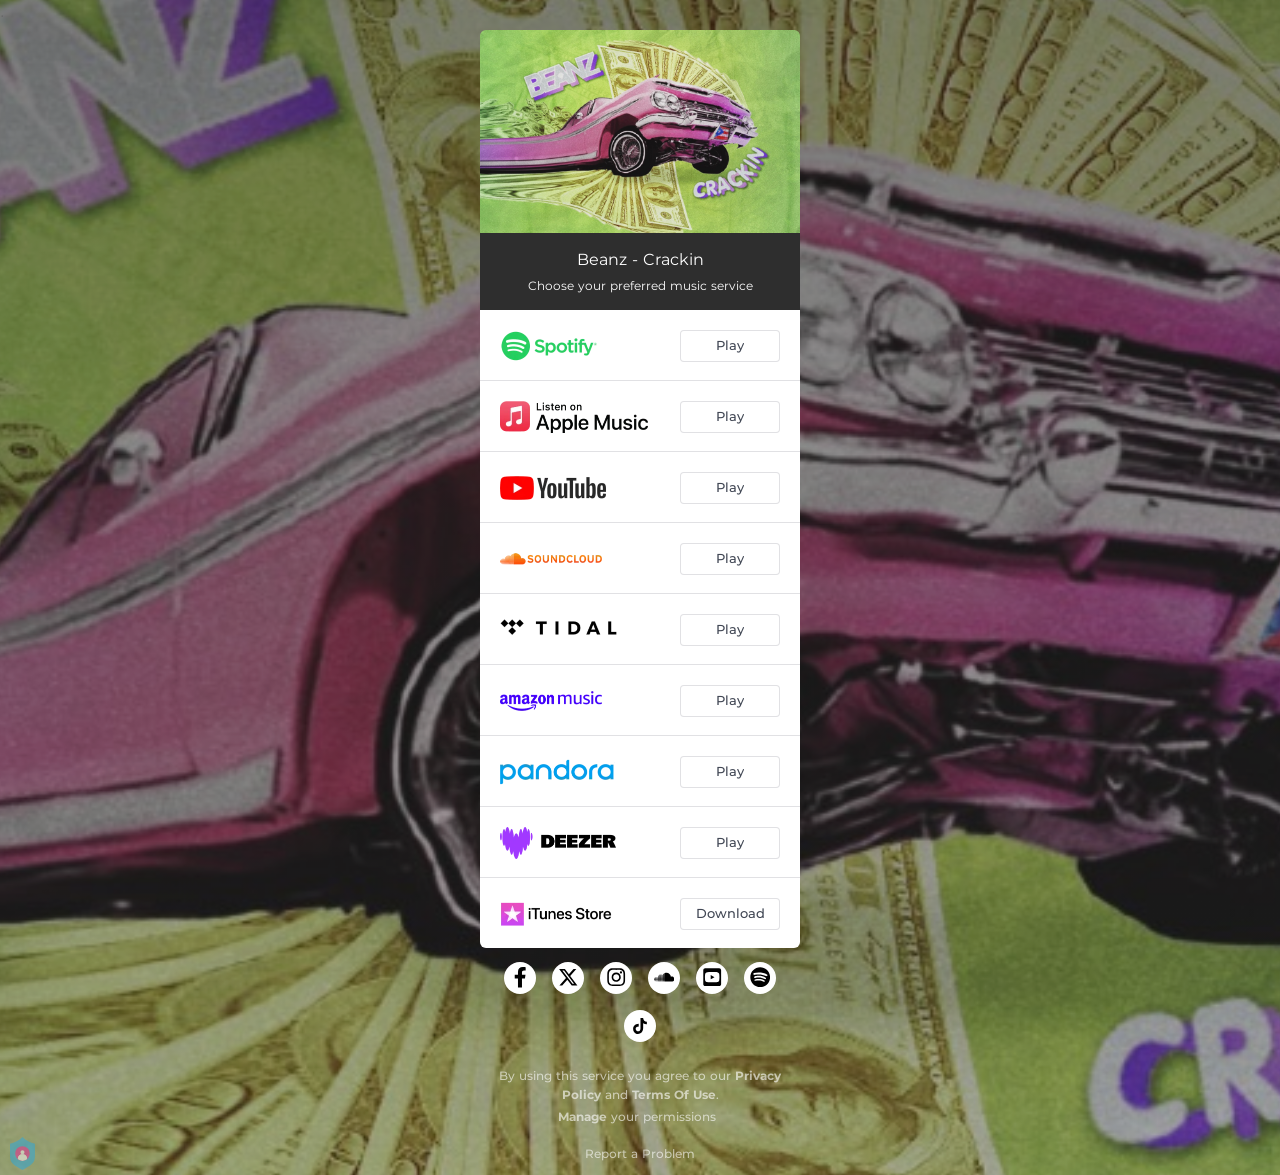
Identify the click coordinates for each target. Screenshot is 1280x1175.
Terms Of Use (674, 1094)
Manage (582, 1116)
